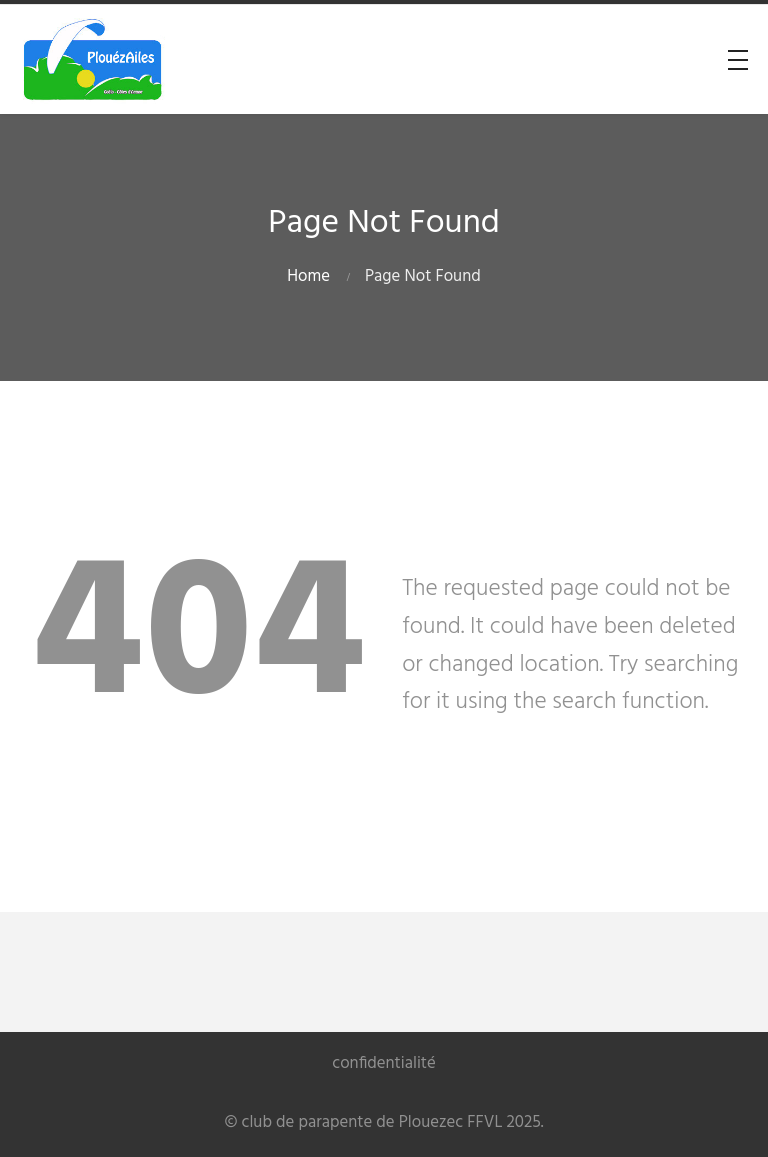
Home (308, 276)
